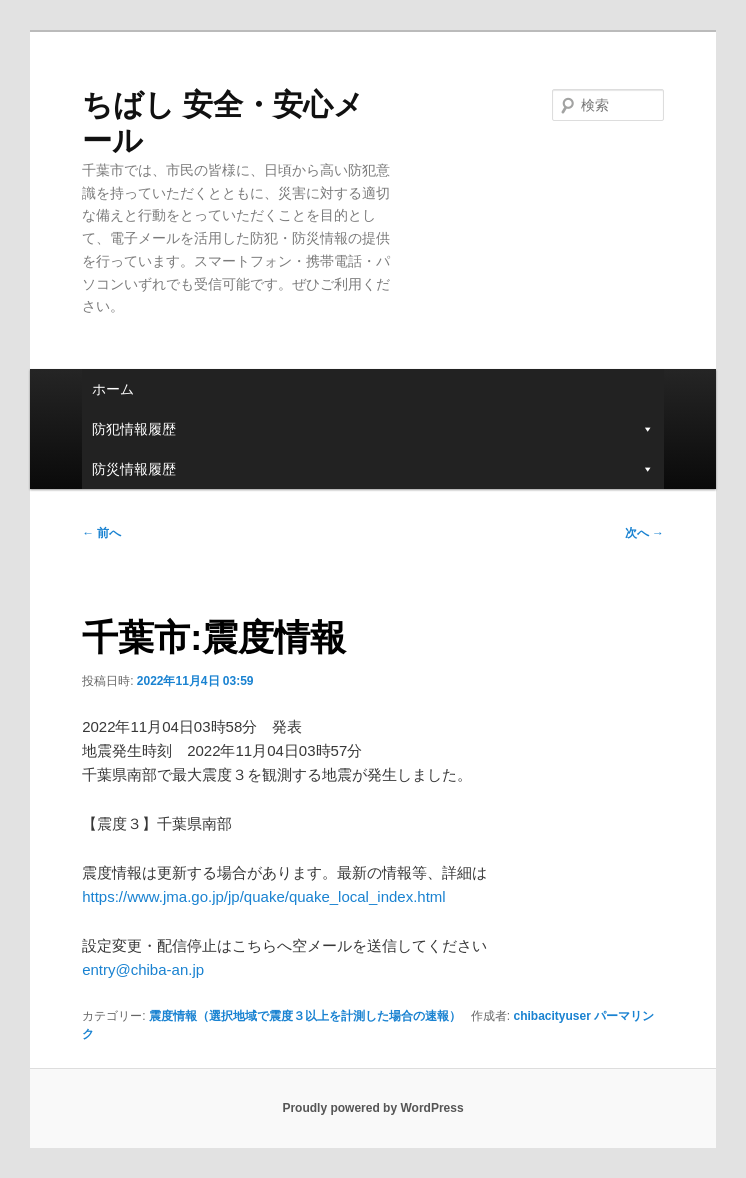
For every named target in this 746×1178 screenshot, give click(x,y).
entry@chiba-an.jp (143, 969)
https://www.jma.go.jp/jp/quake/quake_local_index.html (264, 896)
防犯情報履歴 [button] (373, 429)
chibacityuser (551, 1016)
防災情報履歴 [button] (373, 469)
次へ (644, 533)
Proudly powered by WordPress (372, 1108)
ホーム (113, 389)
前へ (101, 533)
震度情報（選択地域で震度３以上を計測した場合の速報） (305, 1016)
